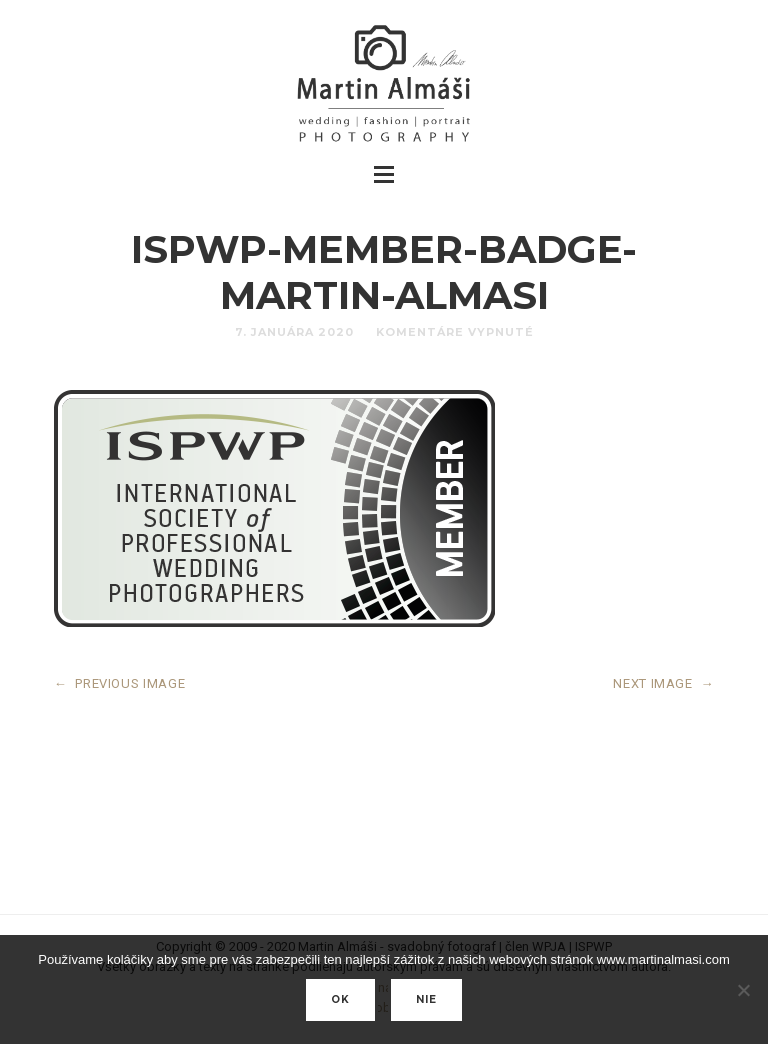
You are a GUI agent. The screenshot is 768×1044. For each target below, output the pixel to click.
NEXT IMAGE (663, 683)
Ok (340, 999)
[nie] (743, 990)
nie (426, 999)
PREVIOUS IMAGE (120, 683)
